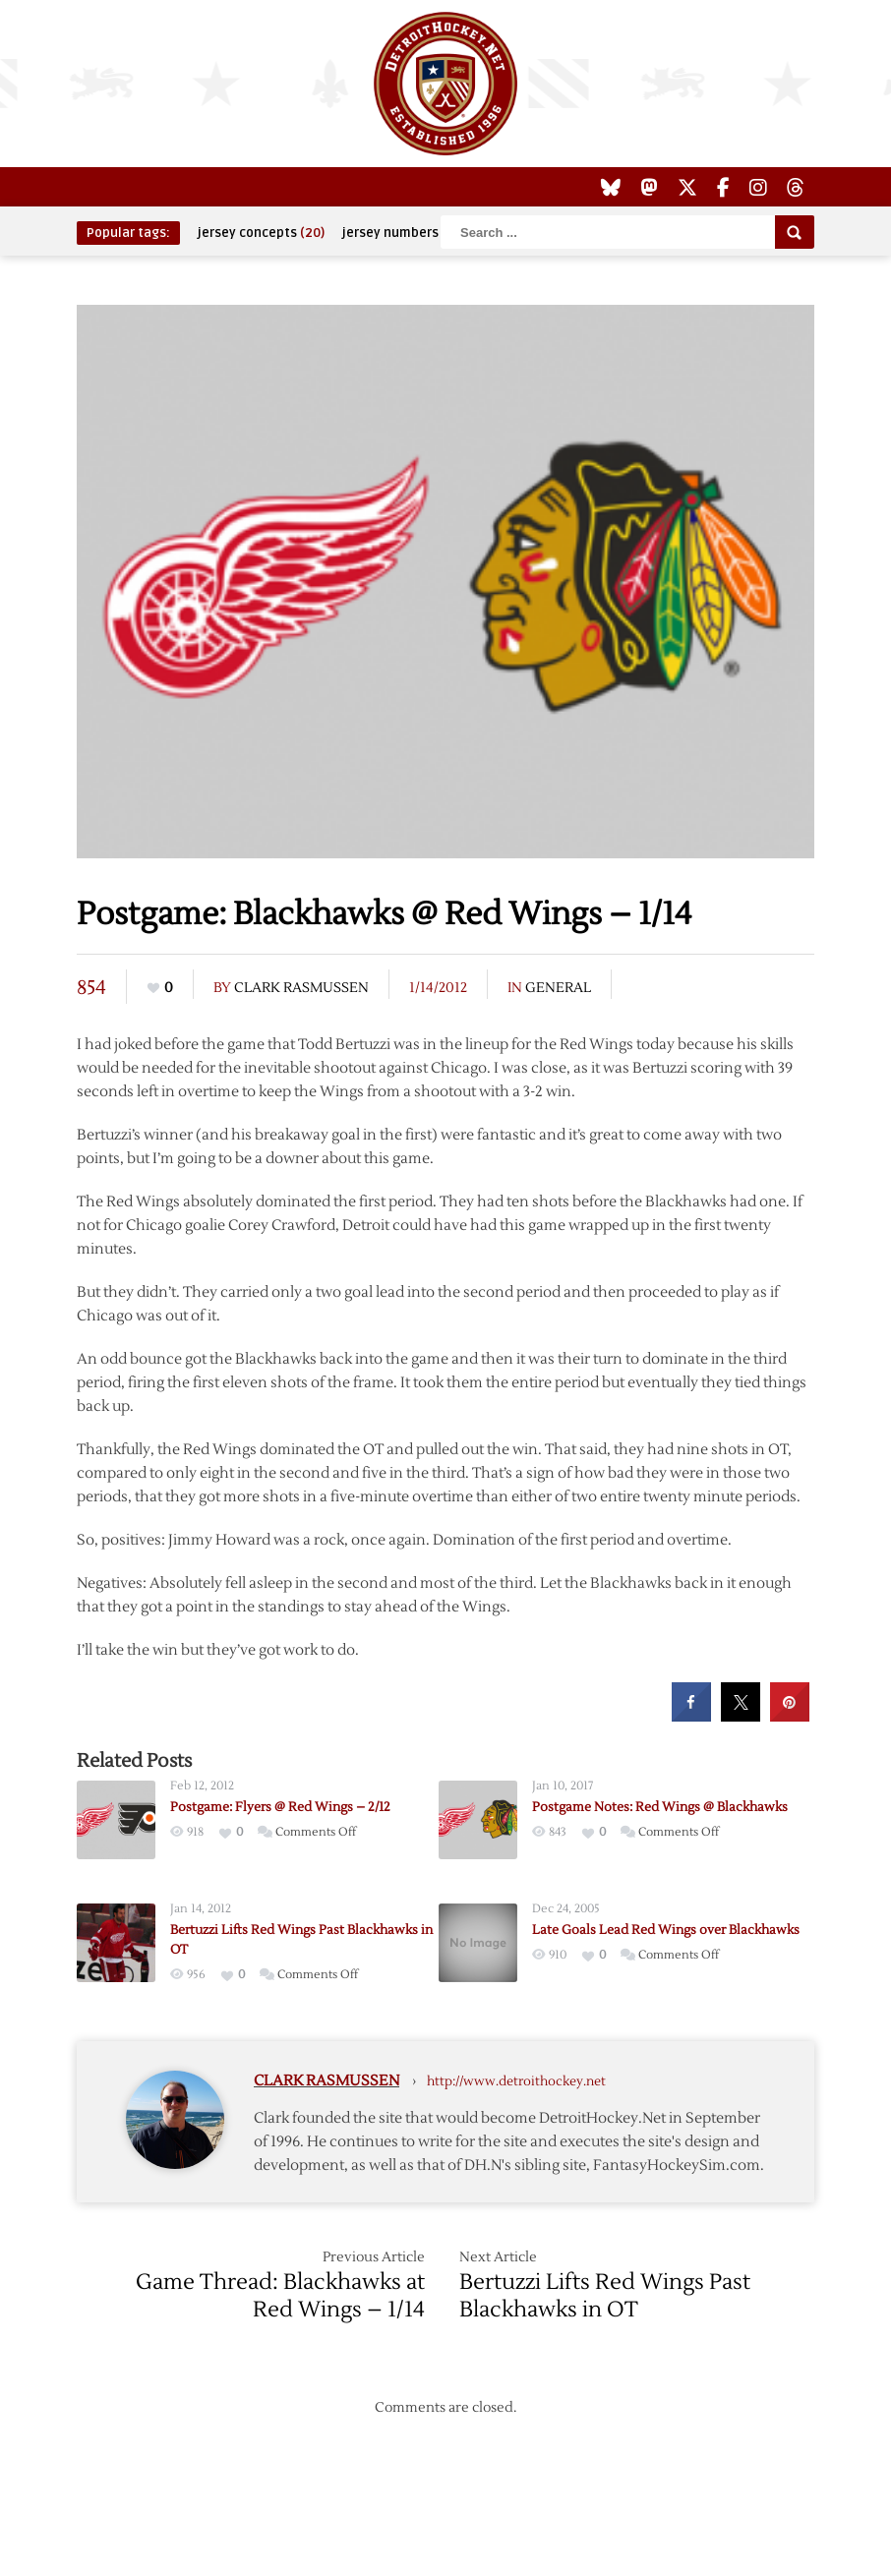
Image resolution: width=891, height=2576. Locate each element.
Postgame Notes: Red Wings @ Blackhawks (660, 1807)
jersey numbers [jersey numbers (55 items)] (403, 233)
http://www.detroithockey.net (516, 2081)
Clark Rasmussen (301, 988)
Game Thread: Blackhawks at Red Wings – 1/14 (280, 2295)
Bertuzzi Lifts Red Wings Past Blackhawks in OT (604, 2295)
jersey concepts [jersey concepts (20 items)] (261, 233)
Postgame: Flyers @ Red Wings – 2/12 (280, 1807)
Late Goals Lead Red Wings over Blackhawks (666, 1930)
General (558, 988)
